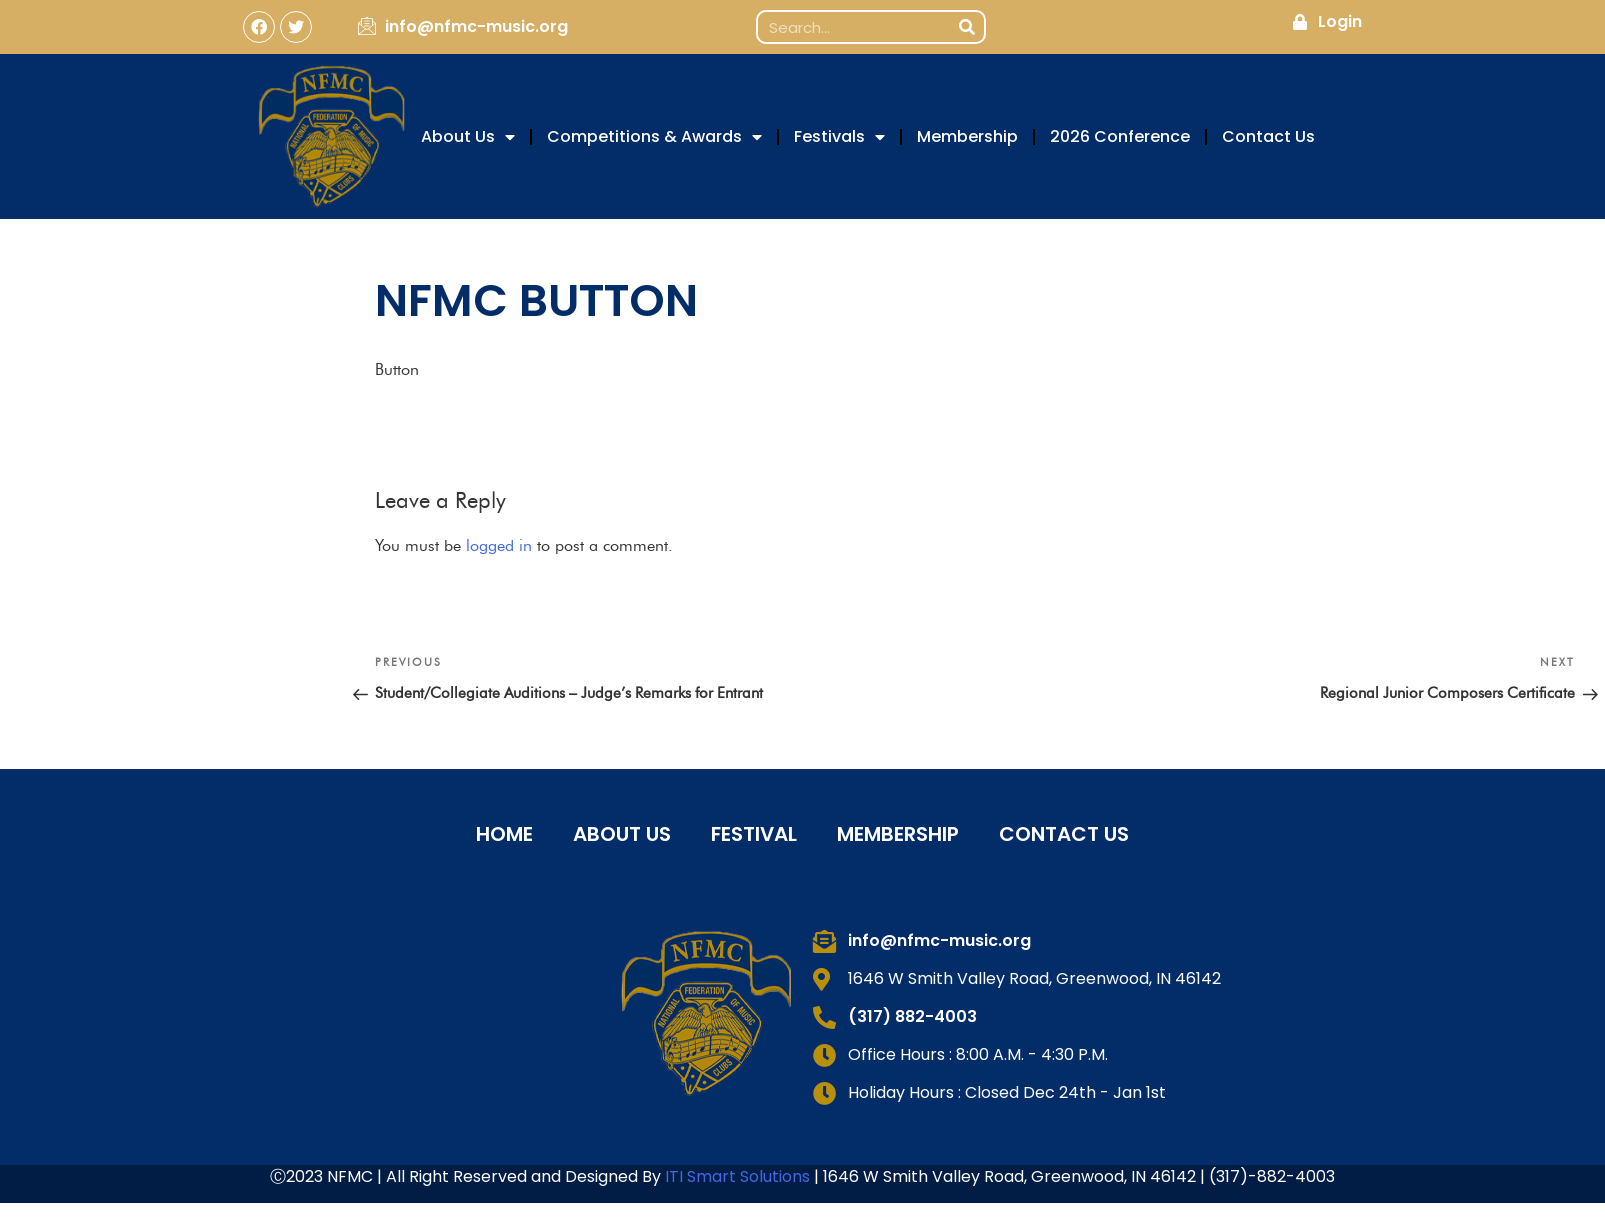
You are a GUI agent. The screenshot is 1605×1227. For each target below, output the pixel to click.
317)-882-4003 (1275, 1176)
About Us (468, 137)
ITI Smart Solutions (739, 1176)
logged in (499, 545)
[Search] (967, 27)
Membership (967, 136)
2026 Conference (1120, 136)
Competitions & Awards (654, 137)
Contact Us (1268, 136)
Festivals (839, 137)
